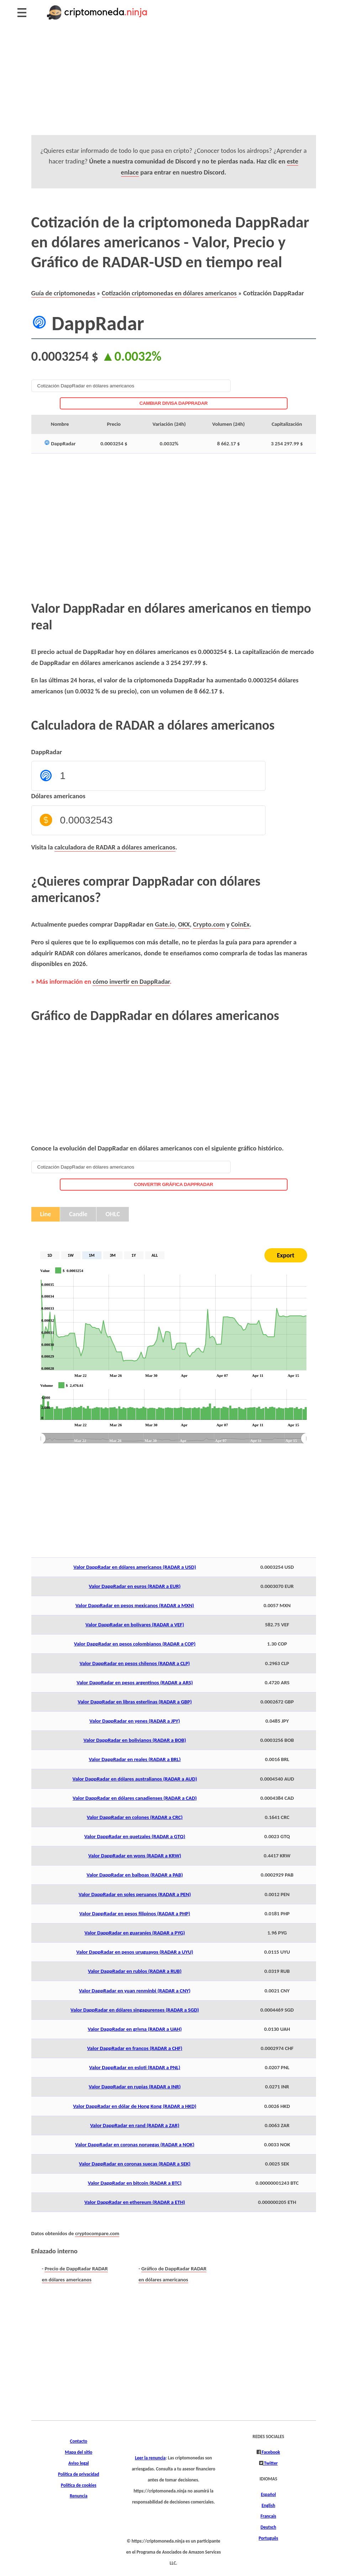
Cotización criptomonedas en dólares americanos (169, 293)
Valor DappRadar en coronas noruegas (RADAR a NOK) (134, 2144)
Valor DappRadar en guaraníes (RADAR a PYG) (134, 1933)
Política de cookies (78, 2485)
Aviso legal (78, 2463)
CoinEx (240, 924)
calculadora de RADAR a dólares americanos (114, 847)
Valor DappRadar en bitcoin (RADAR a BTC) (135, 2183)
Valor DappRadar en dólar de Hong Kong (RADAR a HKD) (134, 2106)
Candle (78, 1214)
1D (49, 1255)
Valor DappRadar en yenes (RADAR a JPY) (134, 1721)
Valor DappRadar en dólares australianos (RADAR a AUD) (134, 1779)
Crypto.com (209, 924)
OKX (184, 924)
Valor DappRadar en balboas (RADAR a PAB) (134, 1875)
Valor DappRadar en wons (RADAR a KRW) (134, 1855)
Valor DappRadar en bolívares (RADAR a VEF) (134, 1624)
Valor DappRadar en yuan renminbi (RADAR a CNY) (134, 1990)
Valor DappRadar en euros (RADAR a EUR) (135, 1586)
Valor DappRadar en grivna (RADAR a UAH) (135, 2029)
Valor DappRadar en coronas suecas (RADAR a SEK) (134, 2164)
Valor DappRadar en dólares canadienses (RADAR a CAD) (135, 1798)
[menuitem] (173, 1438)
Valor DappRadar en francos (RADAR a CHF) (134, 2048)
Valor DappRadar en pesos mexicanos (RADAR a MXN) (134, 1605)
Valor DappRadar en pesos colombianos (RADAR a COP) (135, 1644)
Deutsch (268, 2527)
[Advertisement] (173, 85)
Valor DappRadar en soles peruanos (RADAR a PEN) (135, 1894)
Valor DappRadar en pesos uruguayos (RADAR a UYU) (134, 1952)
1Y (133, 1255)
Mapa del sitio (78, 2452)
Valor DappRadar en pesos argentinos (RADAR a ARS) (135, 1682)
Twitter (270, 2463)
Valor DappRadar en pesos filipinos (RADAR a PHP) (134, 1913)
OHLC (112, 1214)
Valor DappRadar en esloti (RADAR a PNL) (134, 2067)
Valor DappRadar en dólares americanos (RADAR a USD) (134, 1567)
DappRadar (46, 752)
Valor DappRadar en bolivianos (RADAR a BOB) (134, 1740)
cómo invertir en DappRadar (131, 981)
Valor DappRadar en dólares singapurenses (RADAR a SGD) (134, 2010)
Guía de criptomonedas (63, 293)
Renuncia (79, 2496)
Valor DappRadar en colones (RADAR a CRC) (135, 1817)
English (268, 2505)
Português (268, 2538)
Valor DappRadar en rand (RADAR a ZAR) (134, 2125)
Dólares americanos (58, 796)
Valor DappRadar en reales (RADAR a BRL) (134, 1759)
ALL (155, 1255)
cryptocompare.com (97, 2233)
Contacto (79, 2441)
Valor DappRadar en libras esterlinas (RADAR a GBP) (135, 1701)
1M (92, 1255)
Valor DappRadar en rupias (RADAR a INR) (134, 2086)
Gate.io (165, 924)
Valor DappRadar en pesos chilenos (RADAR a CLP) (135, 1663)
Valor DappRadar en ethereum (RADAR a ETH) (134, 2202)
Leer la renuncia (150, 2458)
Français (268, 2516)
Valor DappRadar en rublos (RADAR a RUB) (135, 1971)
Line (45, 1214)
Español (268, 2494)
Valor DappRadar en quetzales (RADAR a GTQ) (134, 1836)
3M (113, 1255)
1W (71, 1255)
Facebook (270, 2452)
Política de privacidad (78, 2474)
